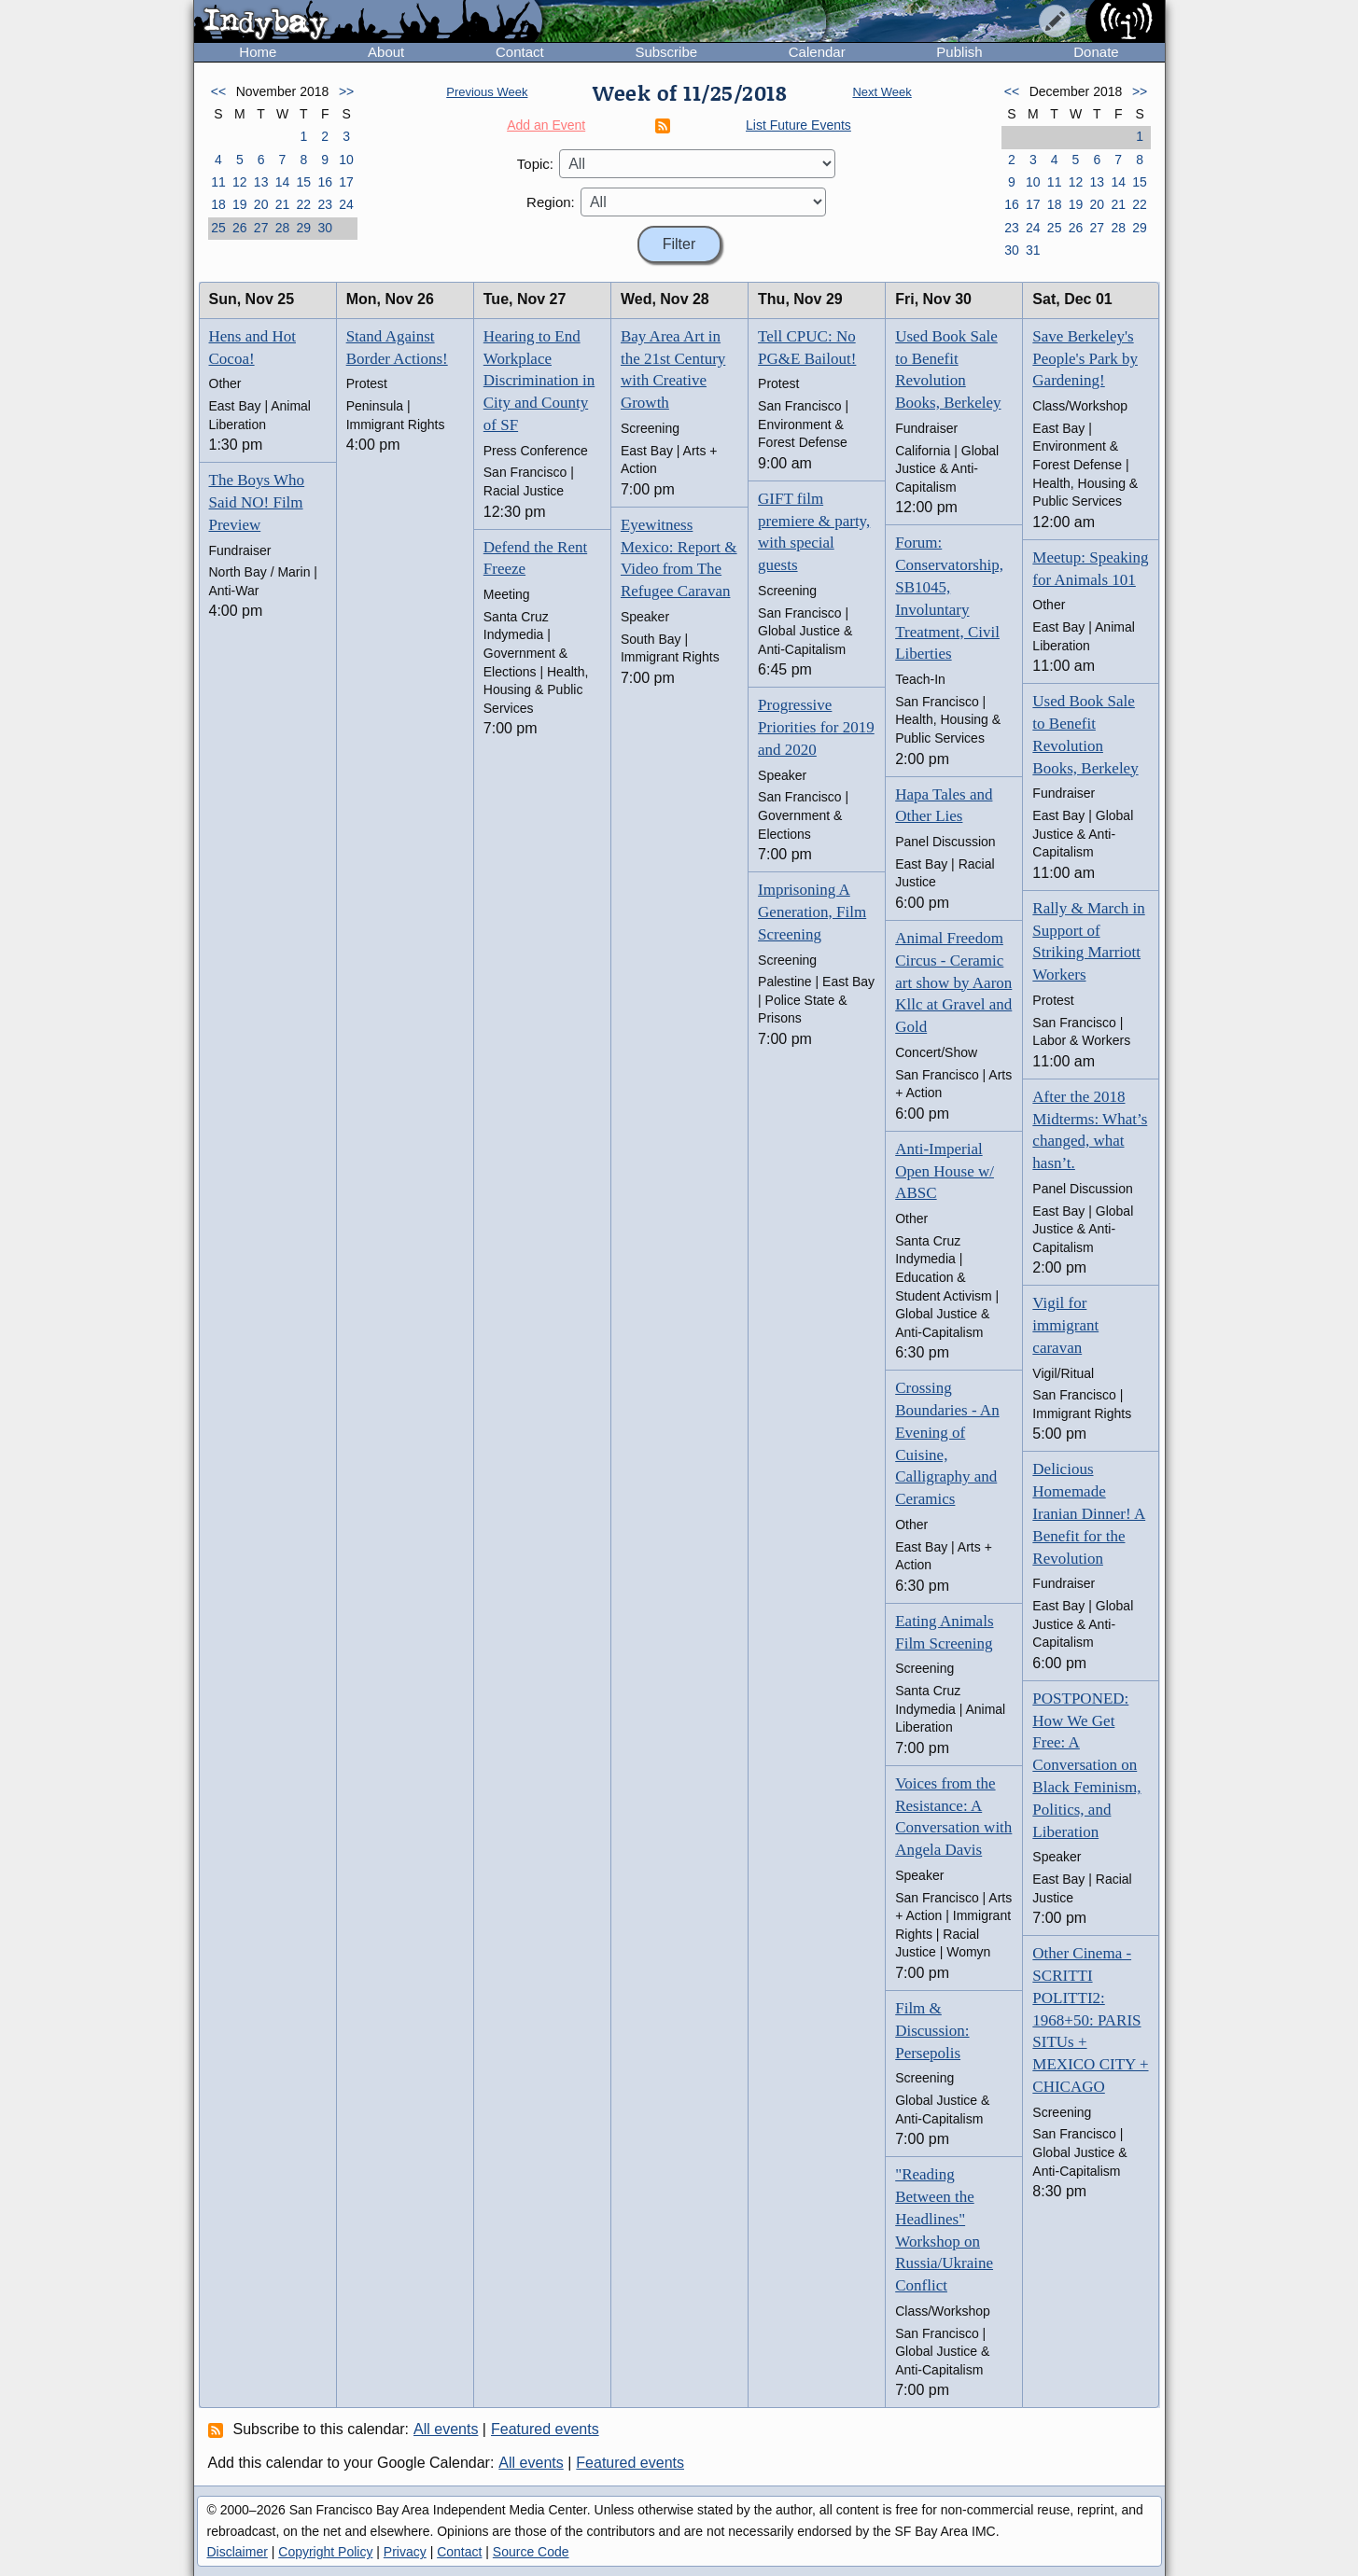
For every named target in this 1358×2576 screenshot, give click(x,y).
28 (282, 227)
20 (261, 204)
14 (282, 181)
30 (324, 227)
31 (1033, 250)
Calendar (817, 52)
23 (324, 204)
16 (324, 181)
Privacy (405, 2551)
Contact (520, 52)
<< (218, 91)
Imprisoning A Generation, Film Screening (812, 912)
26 (239, 227)
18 (218, 204)
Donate (1095, 52)
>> (346, 91)
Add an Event (546, 125)
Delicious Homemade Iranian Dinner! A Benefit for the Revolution (1088, 1513)
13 (261, 181)
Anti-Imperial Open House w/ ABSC (944, 1171)
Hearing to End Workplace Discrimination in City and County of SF (539, 380)
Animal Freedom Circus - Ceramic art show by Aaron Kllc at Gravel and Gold (953, 982)
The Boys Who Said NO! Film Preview (257, 502)
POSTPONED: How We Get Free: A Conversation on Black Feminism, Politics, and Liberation (1086, 1765)
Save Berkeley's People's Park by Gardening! (1085, 358)
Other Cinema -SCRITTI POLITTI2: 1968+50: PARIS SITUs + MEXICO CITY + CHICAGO (1090, 2020)
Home (257, 52)
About (386, 52)
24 (346, 204)
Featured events (545, 2429)
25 (218, 227)
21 (282, 204)
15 (304, 181)
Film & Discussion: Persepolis (932, 2030)
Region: (550, 202)
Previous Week (486, 92)
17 (346, 181)
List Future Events (798, 125)
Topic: (535, 164)
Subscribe (666, 52)
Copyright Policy (325, 2551)
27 (261, 227)
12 (239, 181)
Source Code (531, 2551)
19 (239, 204)
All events (445, 2429)
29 (304, 227)
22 (304, 204)
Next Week (881, 92)
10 (346, 159)
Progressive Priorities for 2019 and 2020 (816, 727)
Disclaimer (237, 2551)
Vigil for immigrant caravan (1065, 1325)
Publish (959, 52)
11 (218, 181)
